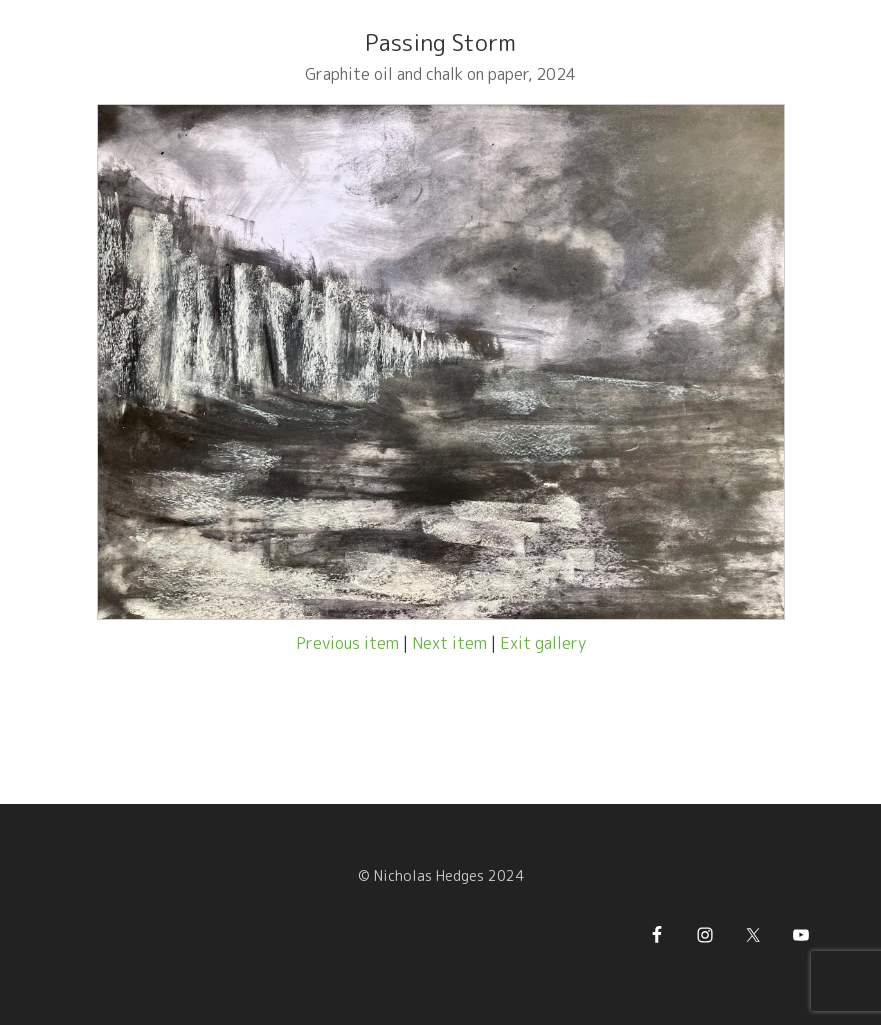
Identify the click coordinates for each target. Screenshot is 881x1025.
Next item (449, 643)
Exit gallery (543, 643)
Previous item (347, 643)
